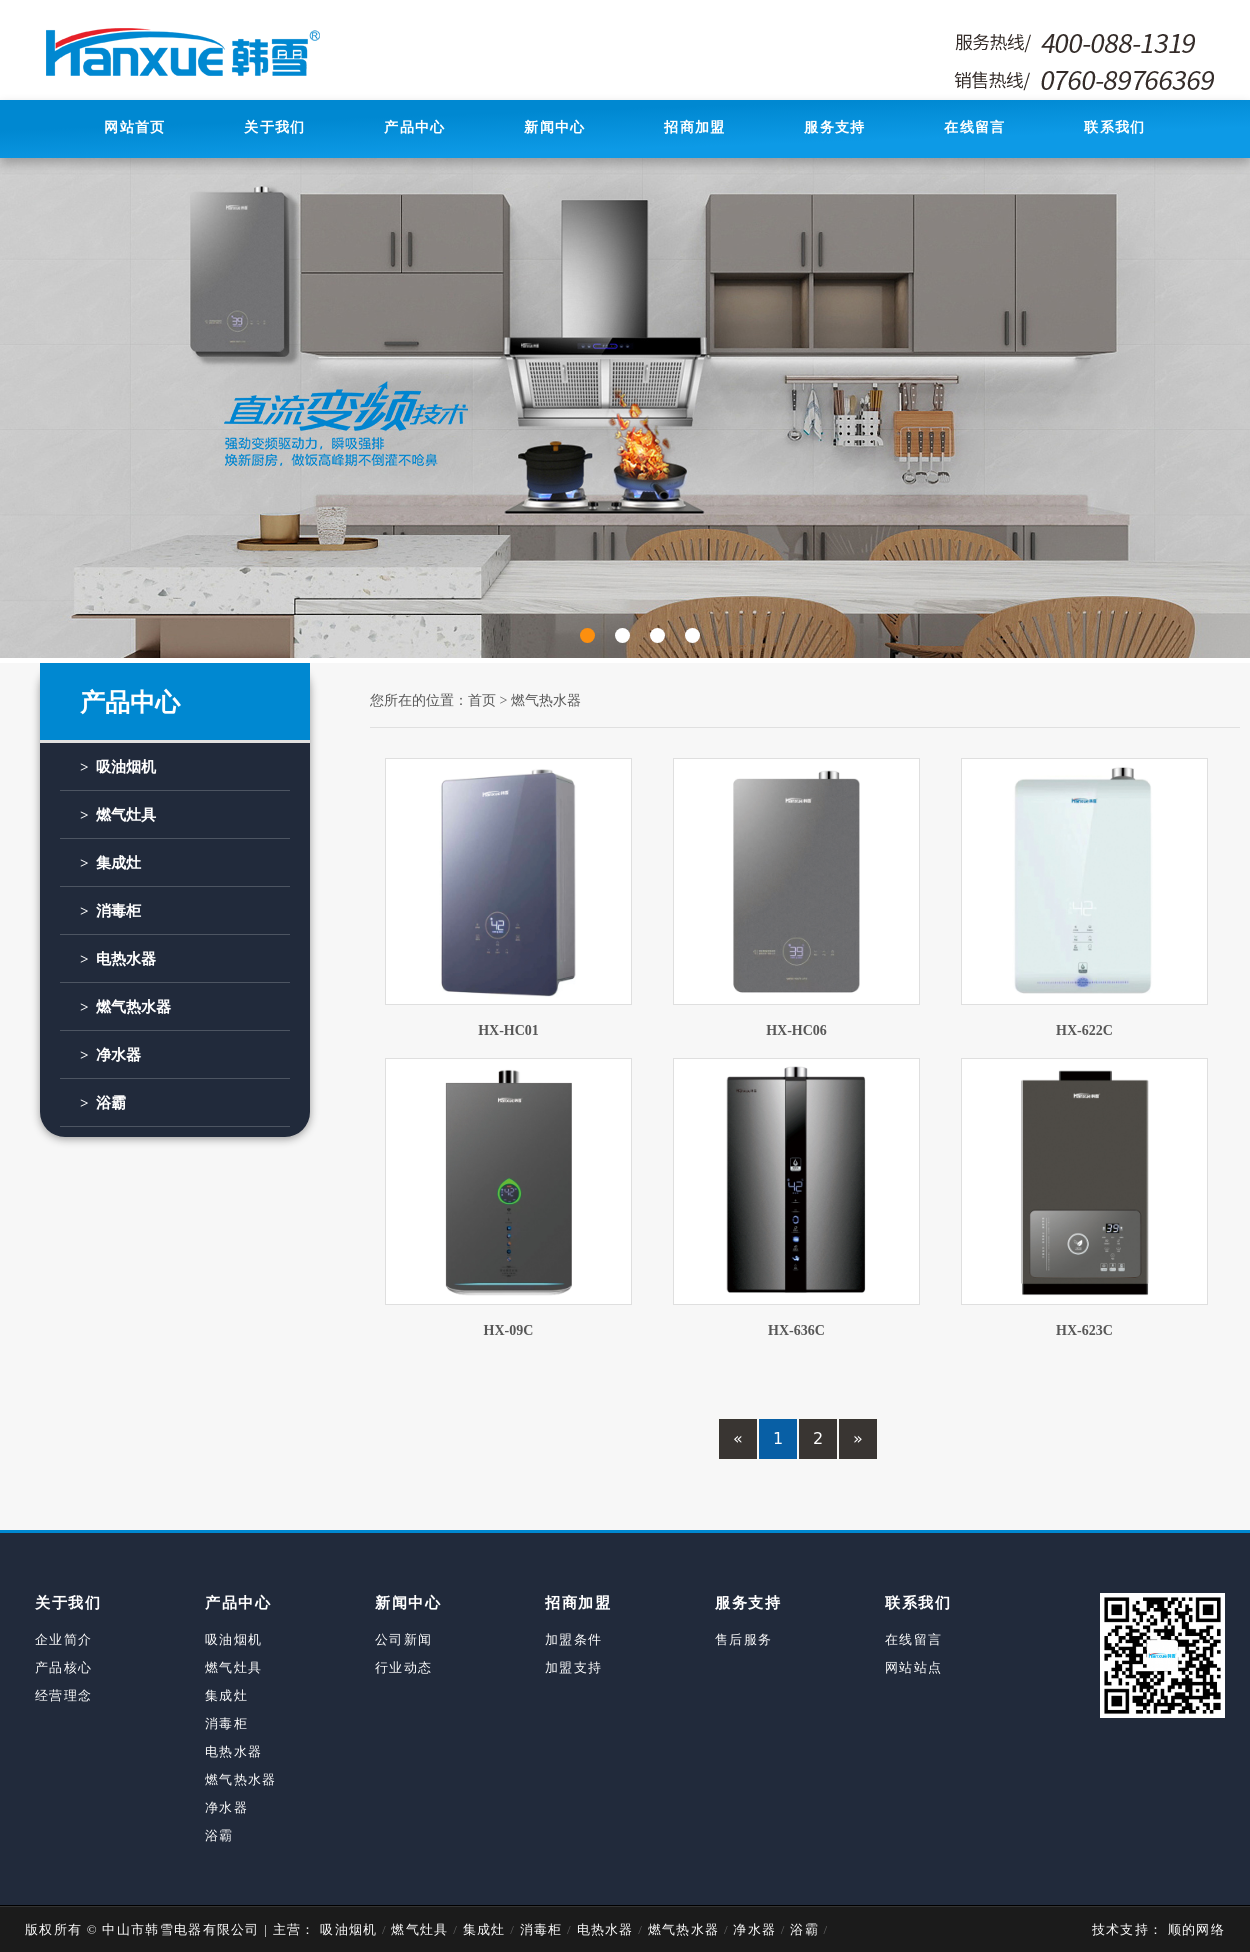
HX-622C (1084, 1030)
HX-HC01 (508, 1030)
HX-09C (509, 1330)
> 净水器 (110, 1055)
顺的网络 (1194, 1929)
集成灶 (226, 1695)
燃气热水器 (546, 700)
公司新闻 (403, 1639)
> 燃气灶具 (118, 815)
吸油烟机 (233, 1639)
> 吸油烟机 (118, 767)
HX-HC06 (796, 1030)
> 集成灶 (110, 863)
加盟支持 (573, 1667)
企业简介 (63, 1639)
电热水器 (233, 1751)
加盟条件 (573, 1639)
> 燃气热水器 (125, 1007)
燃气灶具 (233, 1667)
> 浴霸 (103, 1103)
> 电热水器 (118, 959)
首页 (482, 700)
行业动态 (403, 1667)
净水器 (226, 1807)
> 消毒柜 (110, 911)
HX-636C (796, 1330)
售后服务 (743, 1639)
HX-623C (1084, 1330)
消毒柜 (226, 1723)
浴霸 (219, 1835)
